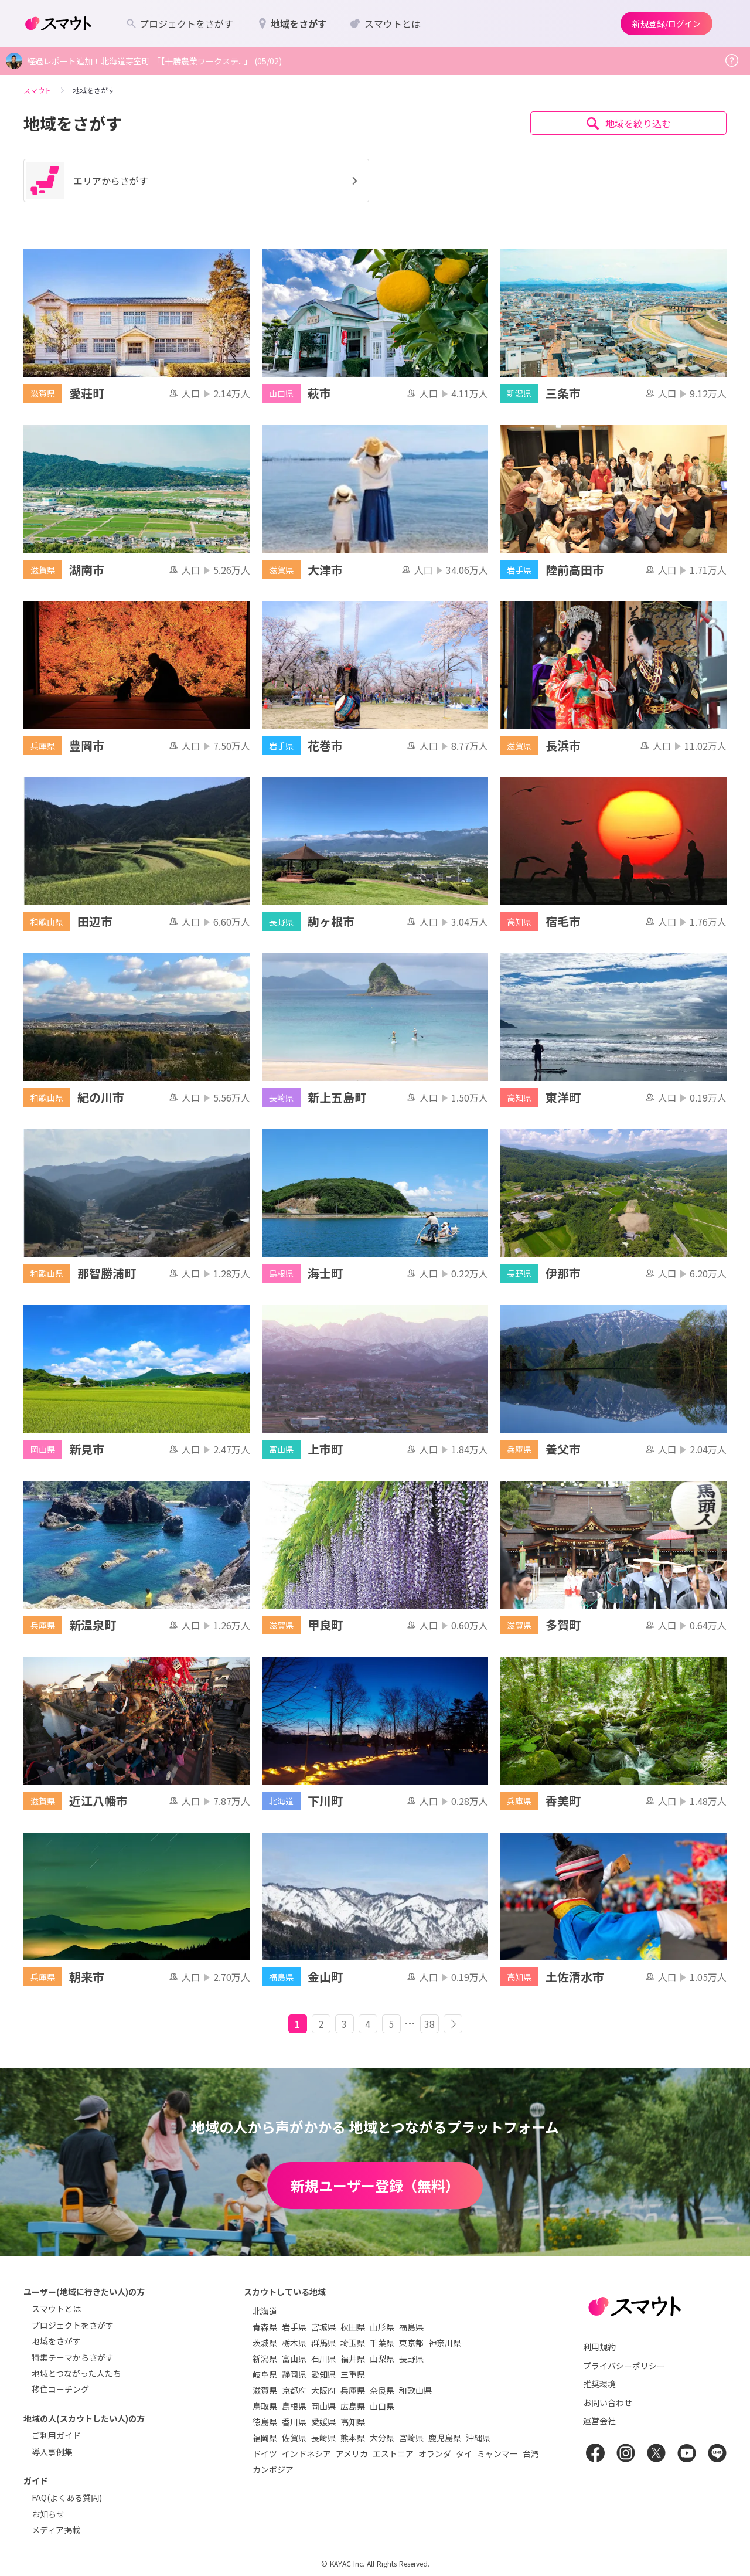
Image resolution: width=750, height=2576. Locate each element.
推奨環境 (599, 2384)
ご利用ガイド (56, 2435)
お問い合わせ (607, 2402)
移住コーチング (60, 2389)
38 (429, 2024)
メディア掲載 (56, 2530)
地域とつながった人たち (76, 2373)
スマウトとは (56, 2309)
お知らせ (48, 2514)
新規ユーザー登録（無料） (375, 2185)
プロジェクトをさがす (73, 2325)
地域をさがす (56, 2341)
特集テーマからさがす (73, 2357)
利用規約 (599, 2347)
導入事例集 (52, 2452)
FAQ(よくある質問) (67, 2497)
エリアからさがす (193, 180)
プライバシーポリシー (624, 2365)
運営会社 (599, 2421)
